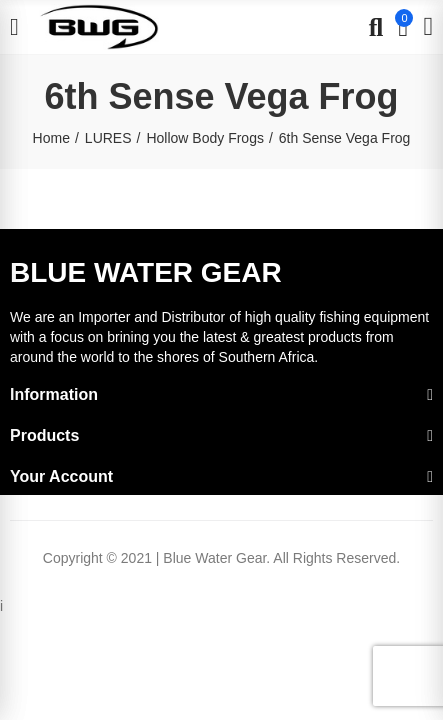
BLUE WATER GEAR (146, 272)
